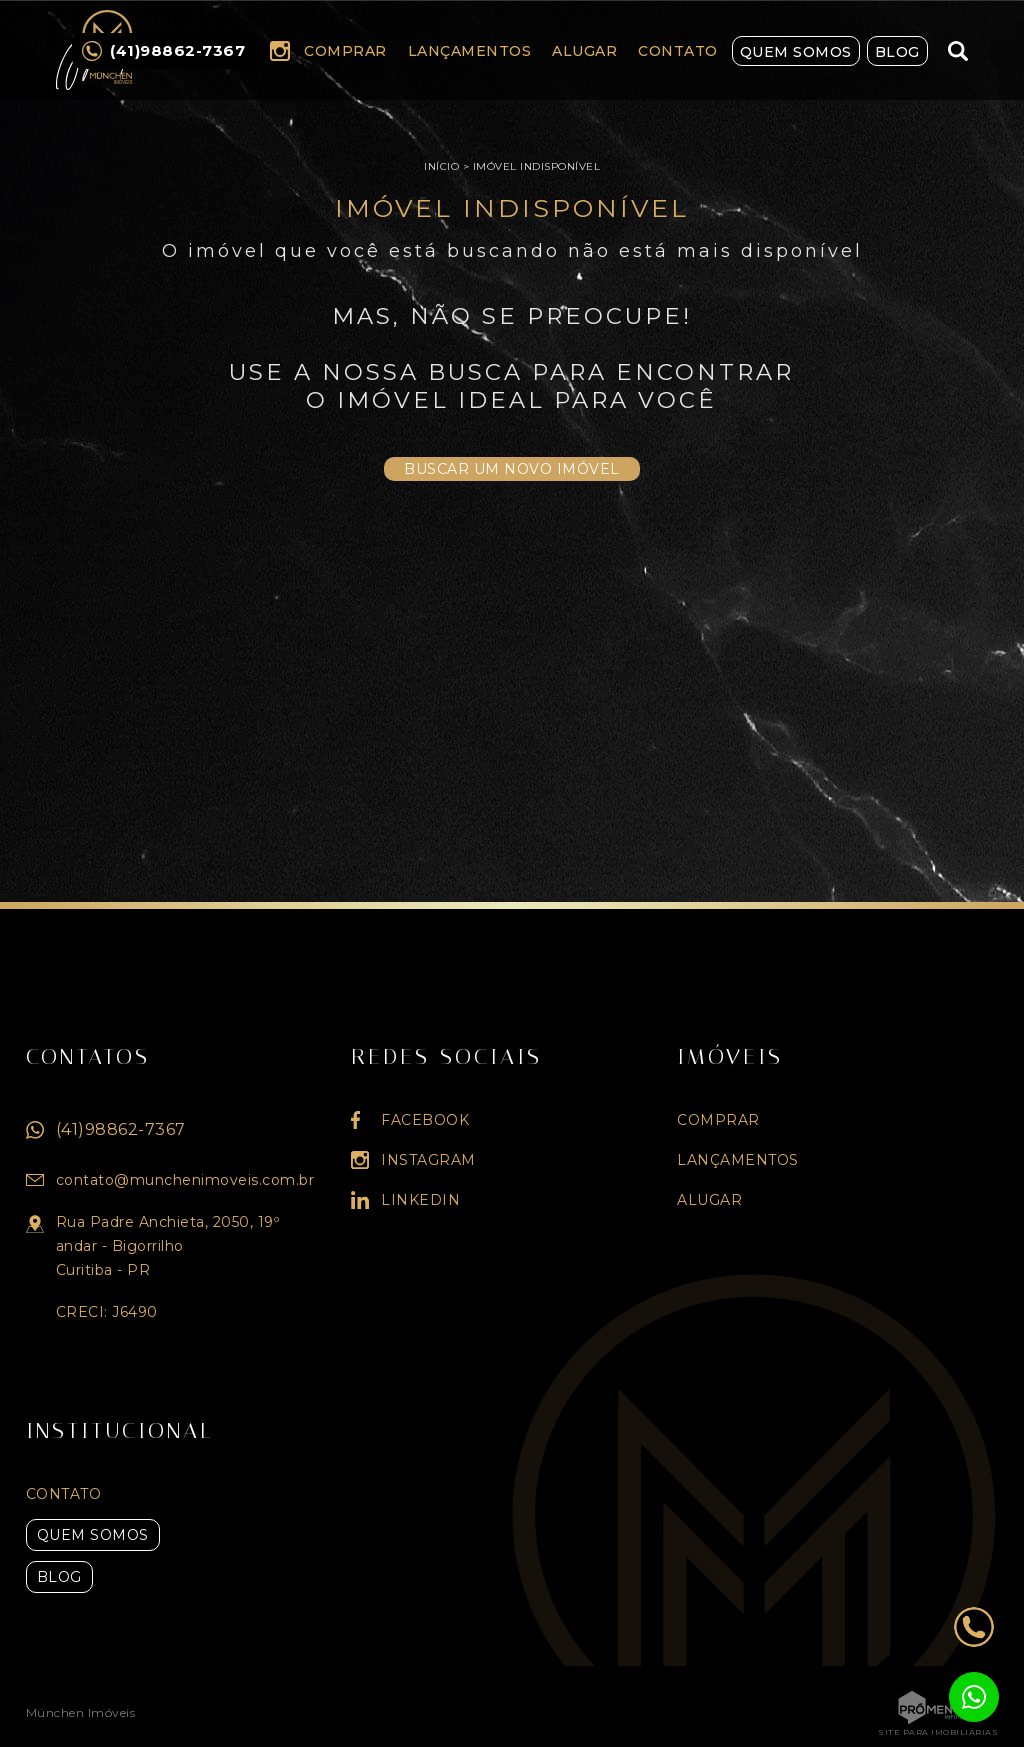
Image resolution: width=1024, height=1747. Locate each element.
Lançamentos (470, 51)
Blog (897, 52)
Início (441, 166)
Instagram (280, 51)
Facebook (425, 1120)
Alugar (584, 51)
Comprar (345, 51)
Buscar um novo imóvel (512, 469)
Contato (678, 51)
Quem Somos (796, 52)
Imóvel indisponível (537, 166)
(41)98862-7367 (121, 1129)
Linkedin (420, 1200)
